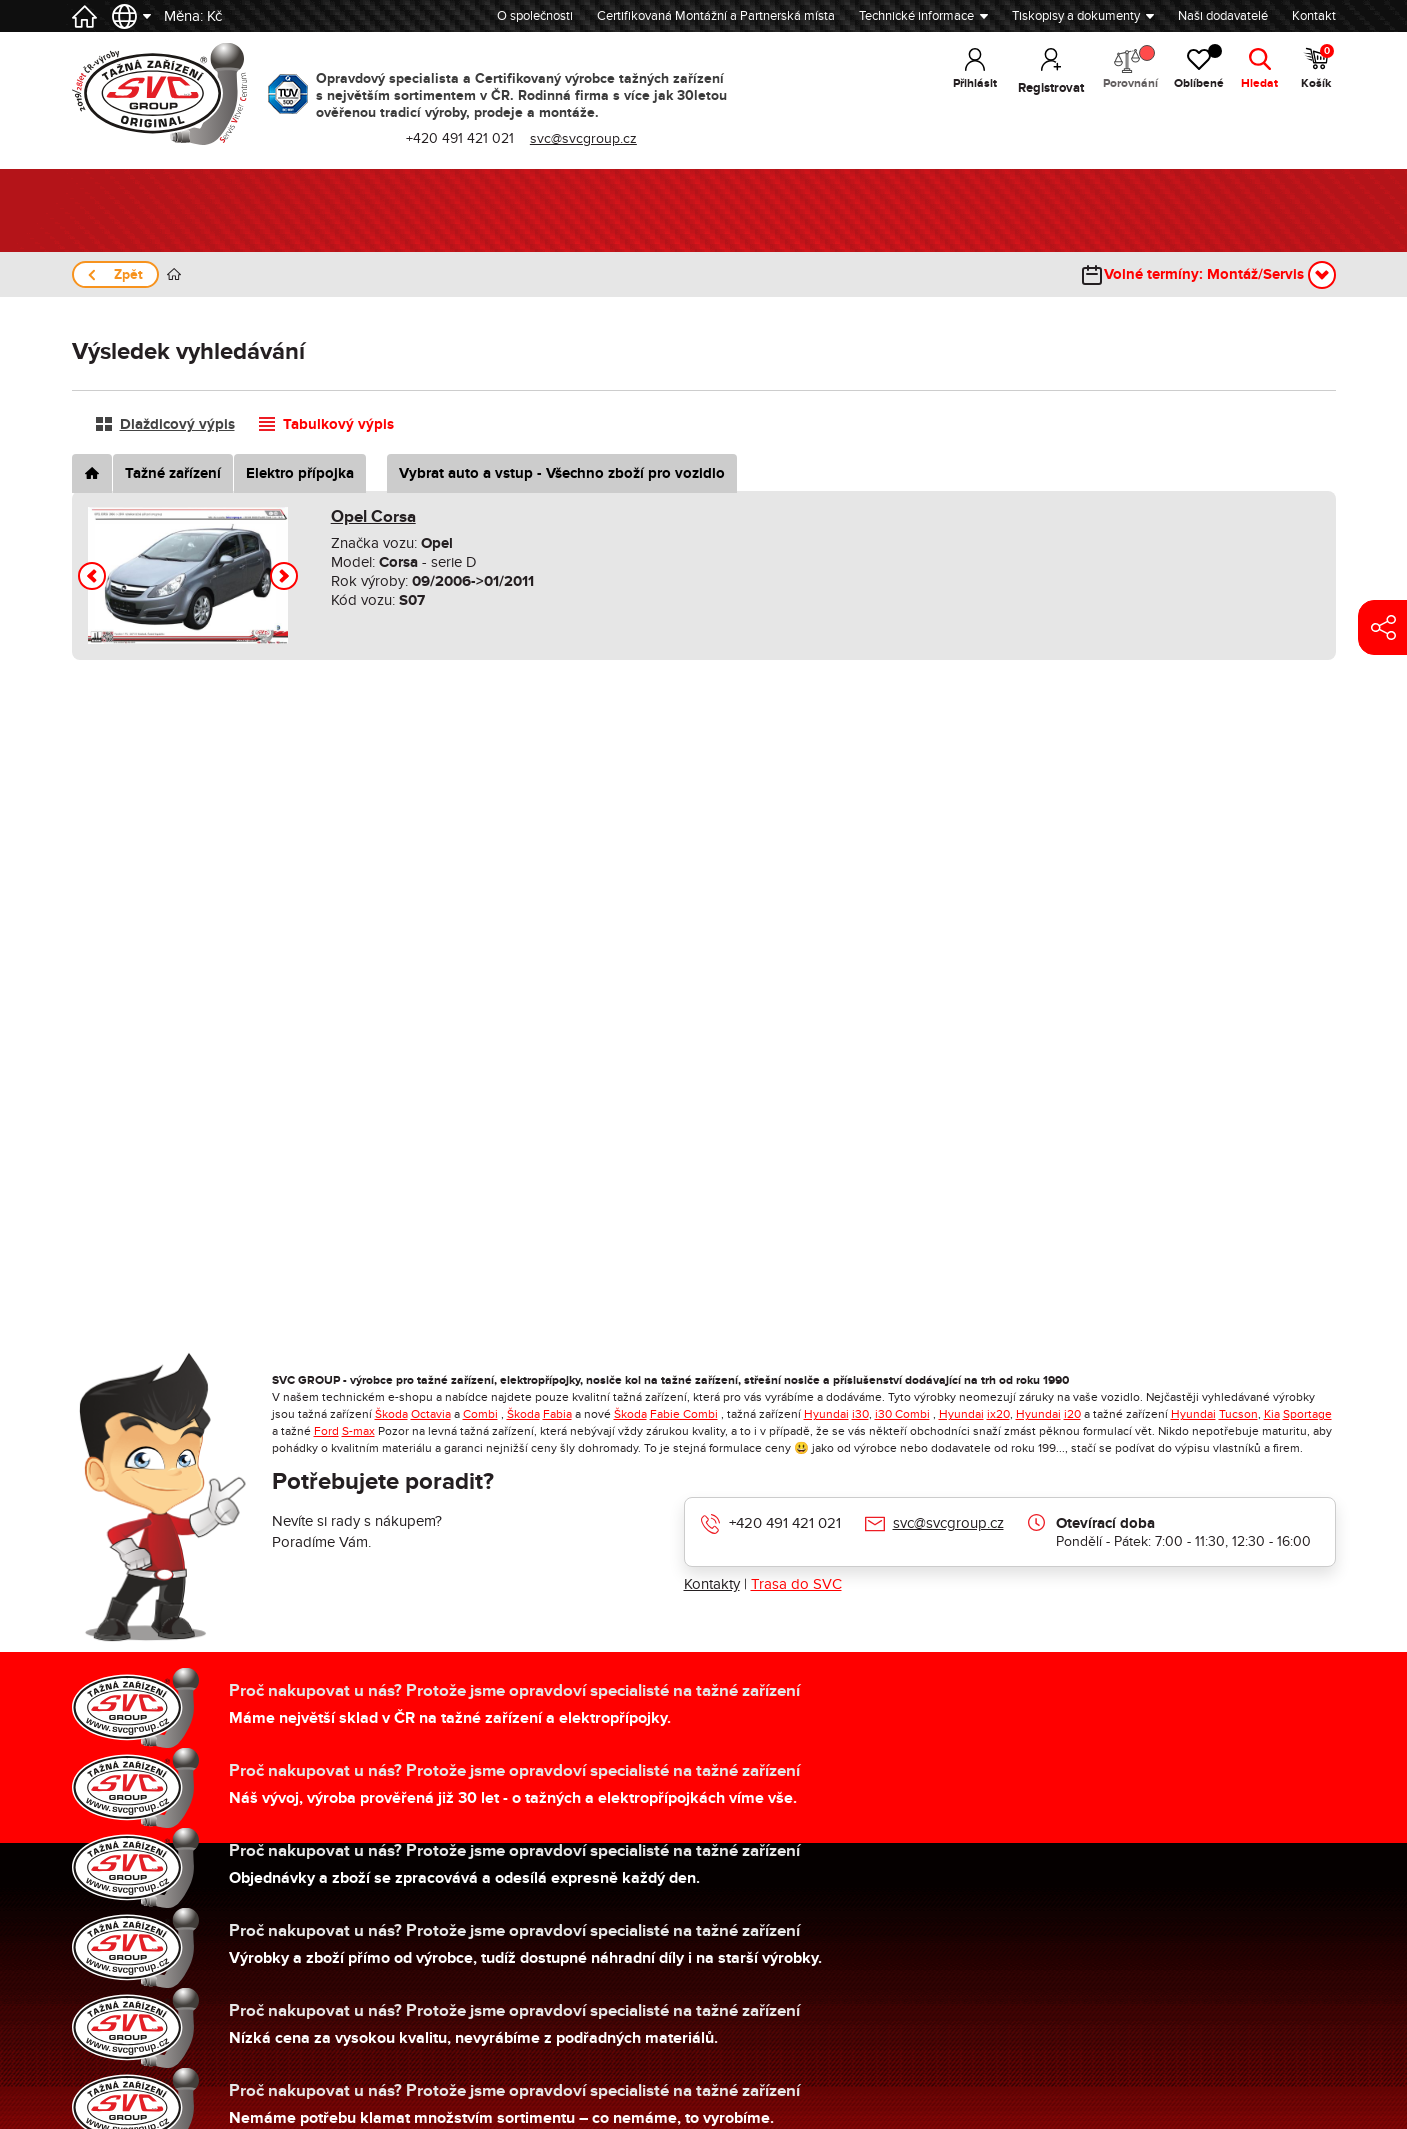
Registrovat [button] (1037, 88)
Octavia (431, 1414)
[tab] (92, 473)
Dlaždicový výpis (177, 424)
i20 (1072, 1414)
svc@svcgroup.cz (948, 1523)
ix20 (998, 1414)
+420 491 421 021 (785, 1523)
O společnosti (535, 16)
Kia (1272, 1414)
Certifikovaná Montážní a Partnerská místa (716, 16)
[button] (92, 576)
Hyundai (826, 1414)
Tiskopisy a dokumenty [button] (1076, 16)
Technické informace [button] (916, 16)
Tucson (1238, 1414)
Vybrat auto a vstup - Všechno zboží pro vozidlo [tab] (562, 473)
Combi (480, 1414)
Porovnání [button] (1118, 70)
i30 (860, 1414)
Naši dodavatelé (1223, 16)
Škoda (391, 1414)
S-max (358, 1431)
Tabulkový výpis (338, 424)
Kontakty (712, 1584)
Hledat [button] (1257, 88)
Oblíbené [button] (1193, 70)
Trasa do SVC (796, 1584)
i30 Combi (902, 1414)
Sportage (1307, 1414)
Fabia (557, 1414)
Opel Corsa (373, 517)
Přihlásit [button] (960, 88)
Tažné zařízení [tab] (173, 473)
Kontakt (1314, 16)
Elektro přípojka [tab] (300, 473)
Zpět (128, 274)
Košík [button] (1317, 70)
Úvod (174, 274)
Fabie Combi (684, 1414)
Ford (326, 1431)
